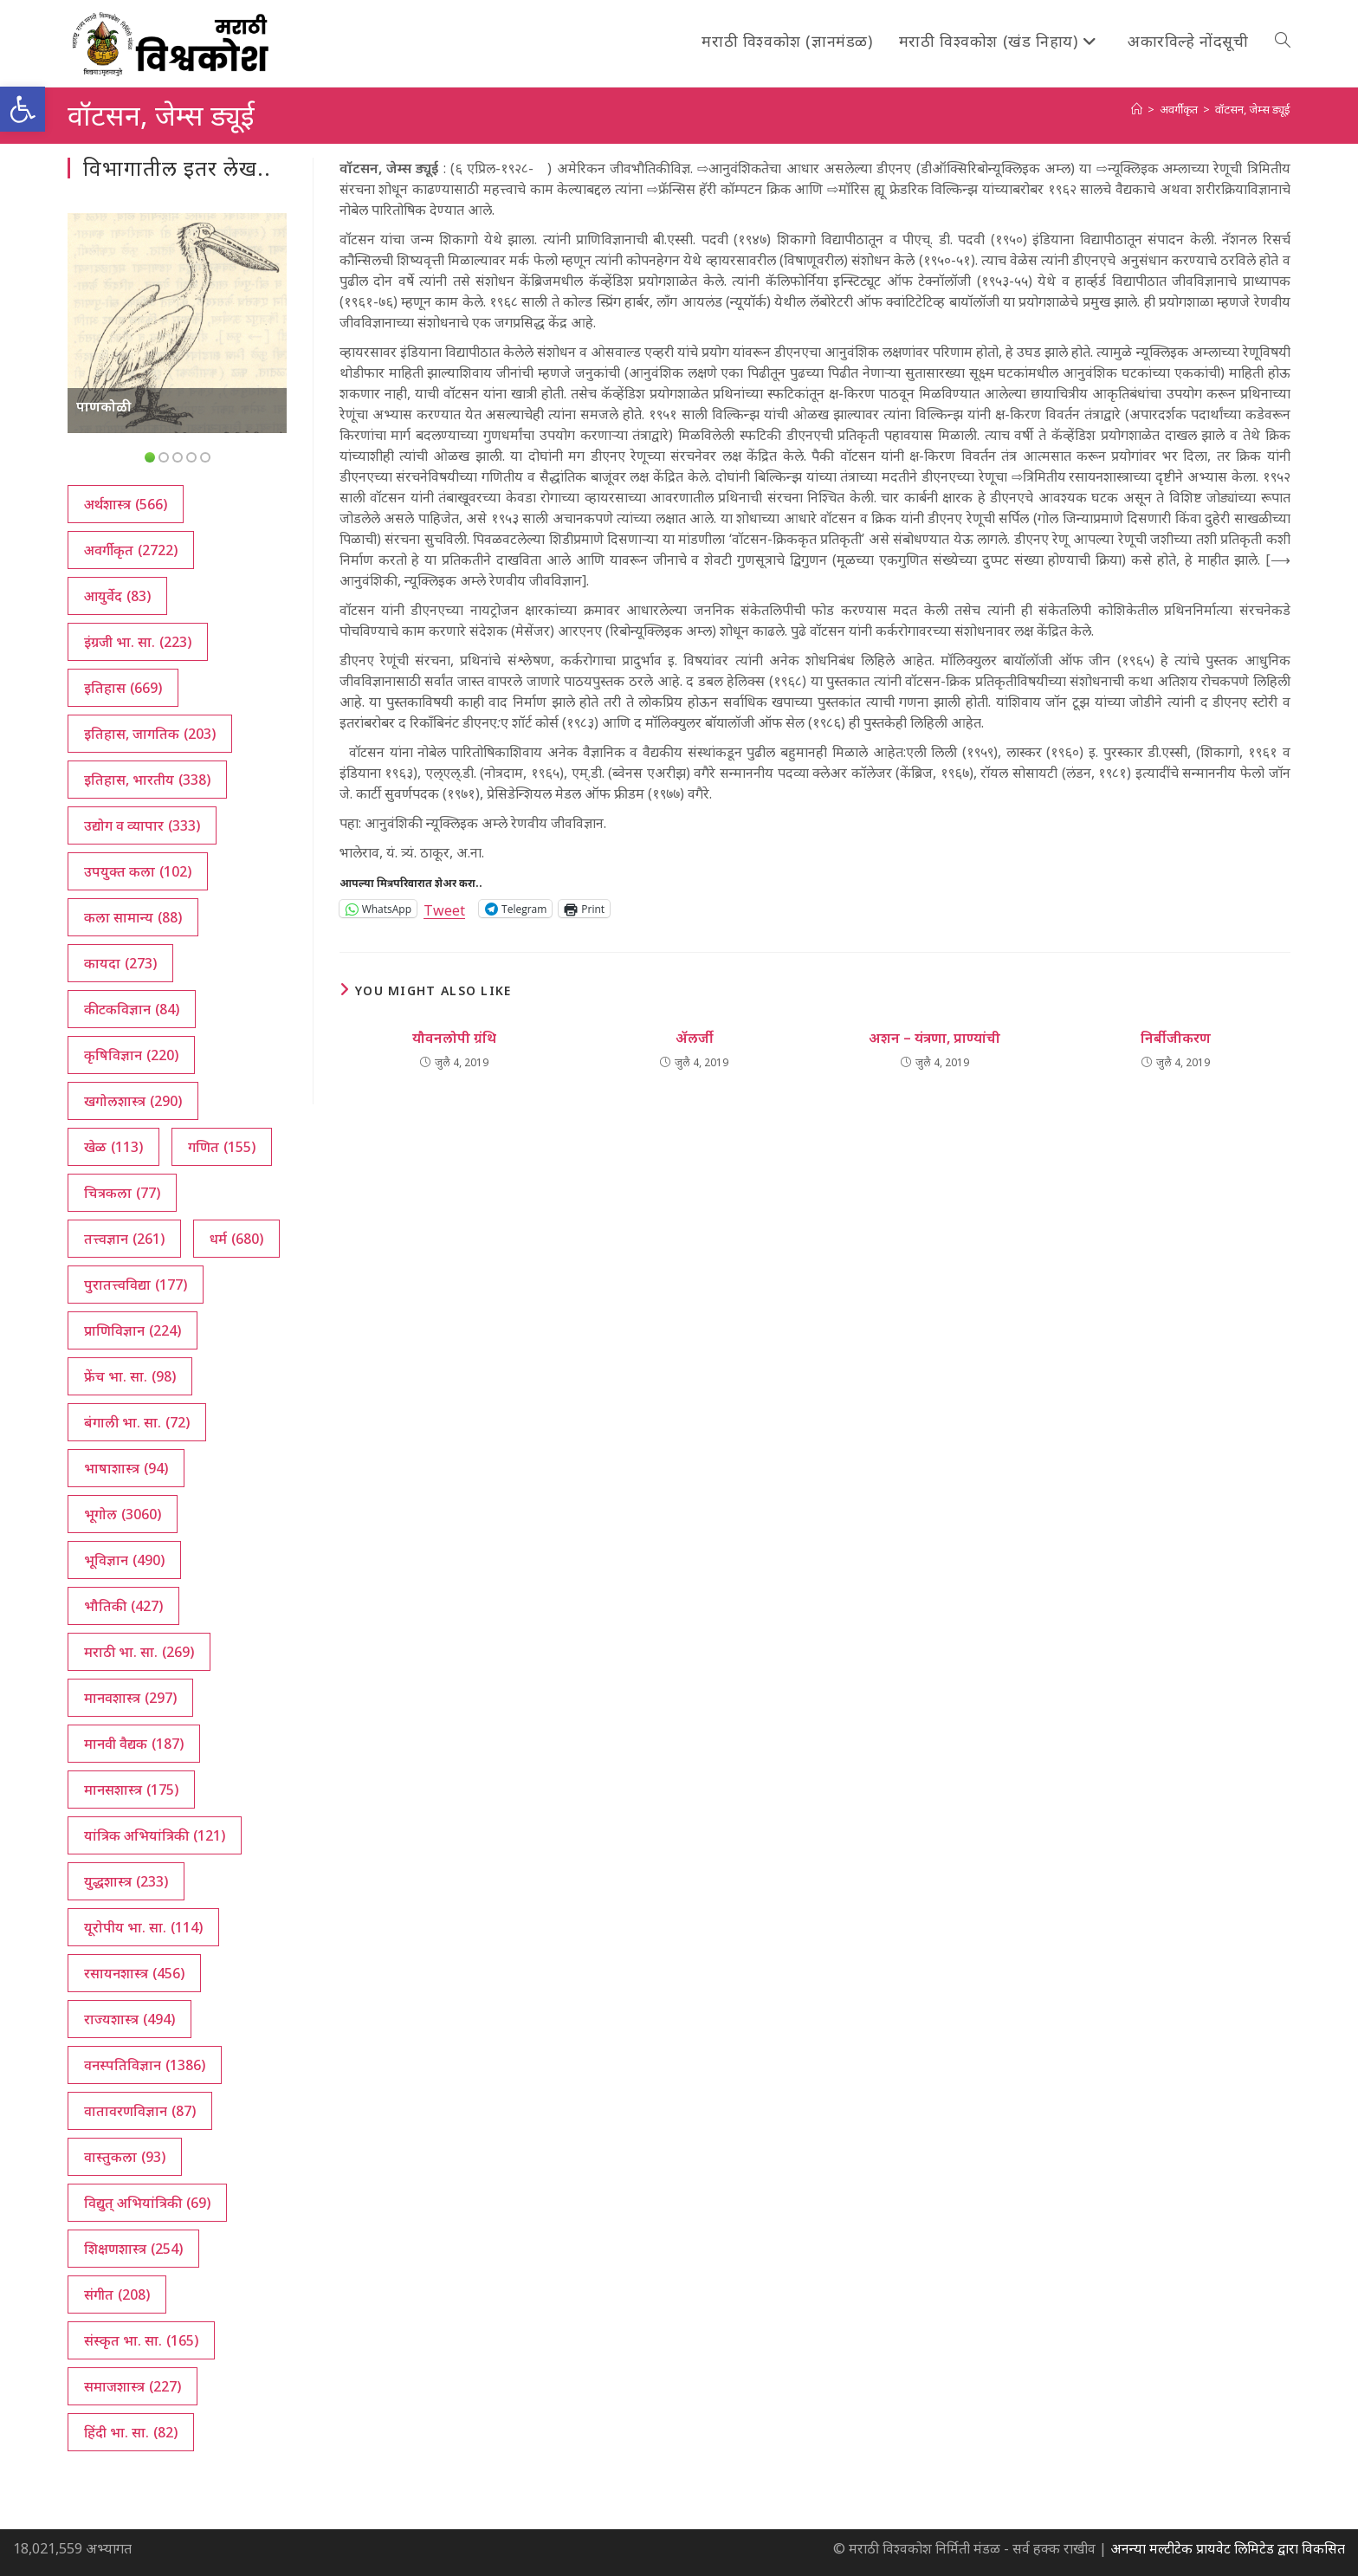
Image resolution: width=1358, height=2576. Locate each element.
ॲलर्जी (695, 1037)
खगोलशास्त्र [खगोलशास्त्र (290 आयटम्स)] (133, 1101)
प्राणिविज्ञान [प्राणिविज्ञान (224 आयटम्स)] (132, 1330)
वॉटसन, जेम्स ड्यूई (1252, 109)
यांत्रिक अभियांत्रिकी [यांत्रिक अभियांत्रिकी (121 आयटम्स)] (154, 1835)
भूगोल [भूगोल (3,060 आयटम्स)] (122, 1514)
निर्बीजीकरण (1176, 1037)
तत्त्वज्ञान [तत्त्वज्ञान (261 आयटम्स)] (124, 1238)
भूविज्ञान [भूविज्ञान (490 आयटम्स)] (124, 1560)
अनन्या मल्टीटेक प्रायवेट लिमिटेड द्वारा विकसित (1227, 2548)
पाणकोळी (104, 406)
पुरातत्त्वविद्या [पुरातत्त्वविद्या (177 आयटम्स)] (135, 1284)
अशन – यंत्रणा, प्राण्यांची (934, 1037)
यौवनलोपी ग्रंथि (454, 1037)
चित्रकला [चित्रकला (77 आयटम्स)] (122, 1192)
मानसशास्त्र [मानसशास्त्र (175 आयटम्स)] (131, 1789)
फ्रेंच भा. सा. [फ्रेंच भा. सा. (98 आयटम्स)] (130, 1376)
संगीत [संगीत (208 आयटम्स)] (117, 2294)
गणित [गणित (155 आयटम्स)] (221, 1146)
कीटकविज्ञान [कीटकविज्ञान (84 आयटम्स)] (131, 1009)
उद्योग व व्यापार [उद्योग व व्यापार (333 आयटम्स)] (142, 825)
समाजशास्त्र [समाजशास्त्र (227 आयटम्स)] (132, 2386)
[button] (22, 109)
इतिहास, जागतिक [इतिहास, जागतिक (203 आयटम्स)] (150, 733)
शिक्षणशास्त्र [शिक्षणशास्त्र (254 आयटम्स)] (133, 2248)
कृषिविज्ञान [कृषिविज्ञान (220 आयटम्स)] (131, 1055)
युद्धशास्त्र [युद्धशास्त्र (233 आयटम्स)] (126, 1881)
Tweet (444, 908)
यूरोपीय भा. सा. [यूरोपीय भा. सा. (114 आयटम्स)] (143, 1927)
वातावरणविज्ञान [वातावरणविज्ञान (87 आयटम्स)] (140, 2110)
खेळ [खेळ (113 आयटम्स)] (113, 1146)
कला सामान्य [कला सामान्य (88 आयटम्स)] (133, 917)
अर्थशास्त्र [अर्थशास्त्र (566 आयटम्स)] (125, 504)
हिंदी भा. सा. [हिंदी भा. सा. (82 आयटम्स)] (131, 2432)
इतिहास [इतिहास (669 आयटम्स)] (123, 687)
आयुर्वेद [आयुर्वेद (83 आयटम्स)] (117, 596)
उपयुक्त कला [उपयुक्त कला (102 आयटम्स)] (137, 871)
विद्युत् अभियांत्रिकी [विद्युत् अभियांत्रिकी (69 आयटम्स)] (147, 2202)
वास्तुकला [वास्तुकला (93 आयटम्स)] (124, 2156)
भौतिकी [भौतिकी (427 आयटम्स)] (123, 1605)
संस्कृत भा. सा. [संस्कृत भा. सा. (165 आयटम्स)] (141, 2340)
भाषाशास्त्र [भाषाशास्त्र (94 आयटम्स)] (126, 1468)
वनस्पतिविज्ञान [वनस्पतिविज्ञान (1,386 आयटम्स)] (144, 2065)
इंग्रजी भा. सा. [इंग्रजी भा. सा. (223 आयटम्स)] (137, 641)
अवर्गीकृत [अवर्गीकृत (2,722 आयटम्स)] (131, 550)
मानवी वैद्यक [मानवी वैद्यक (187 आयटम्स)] (134, 1743)
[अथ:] (1136, 109)
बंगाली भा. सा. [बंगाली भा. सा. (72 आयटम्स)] (137, 1422)
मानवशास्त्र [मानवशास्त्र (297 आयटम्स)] (130, 1697)
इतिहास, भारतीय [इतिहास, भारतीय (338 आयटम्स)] (147, 779)
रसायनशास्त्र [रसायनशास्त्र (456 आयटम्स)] (134, 1973)
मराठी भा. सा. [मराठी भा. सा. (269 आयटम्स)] (139, 1651)
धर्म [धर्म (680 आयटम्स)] (236, 1238)
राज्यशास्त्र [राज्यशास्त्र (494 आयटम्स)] (129, 2019)
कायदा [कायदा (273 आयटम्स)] (120, 963)
